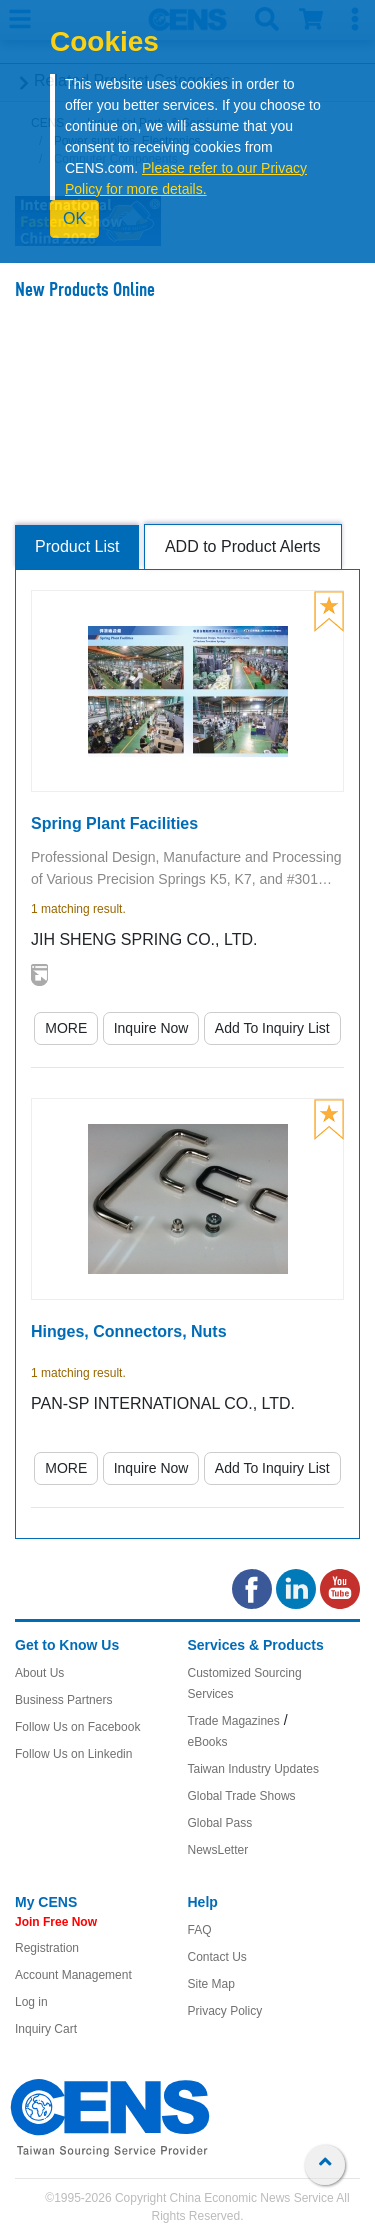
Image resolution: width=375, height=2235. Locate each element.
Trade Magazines (234, 1721)
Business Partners (63, 1700)
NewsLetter (218, 1850)
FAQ (200, 1930)
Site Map (211, 1984)
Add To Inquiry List (272, 1028)
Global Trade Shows (242, 1796)
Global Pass (220, 1823)
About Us (39, 1673)
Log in (31, 2002)
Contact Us (217, 1957)
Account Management (73, 1975)
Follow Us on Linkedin (73, 1754)
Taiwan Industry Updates (253, 1769)
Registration (47, 1948)
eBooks (208, 1742)
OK (74, 218)
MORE (66, 1028)
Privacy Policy (225, 2011)
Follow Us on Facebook (77, 1727)
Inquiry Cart (46, 2029)
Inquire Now (151, 1028)
